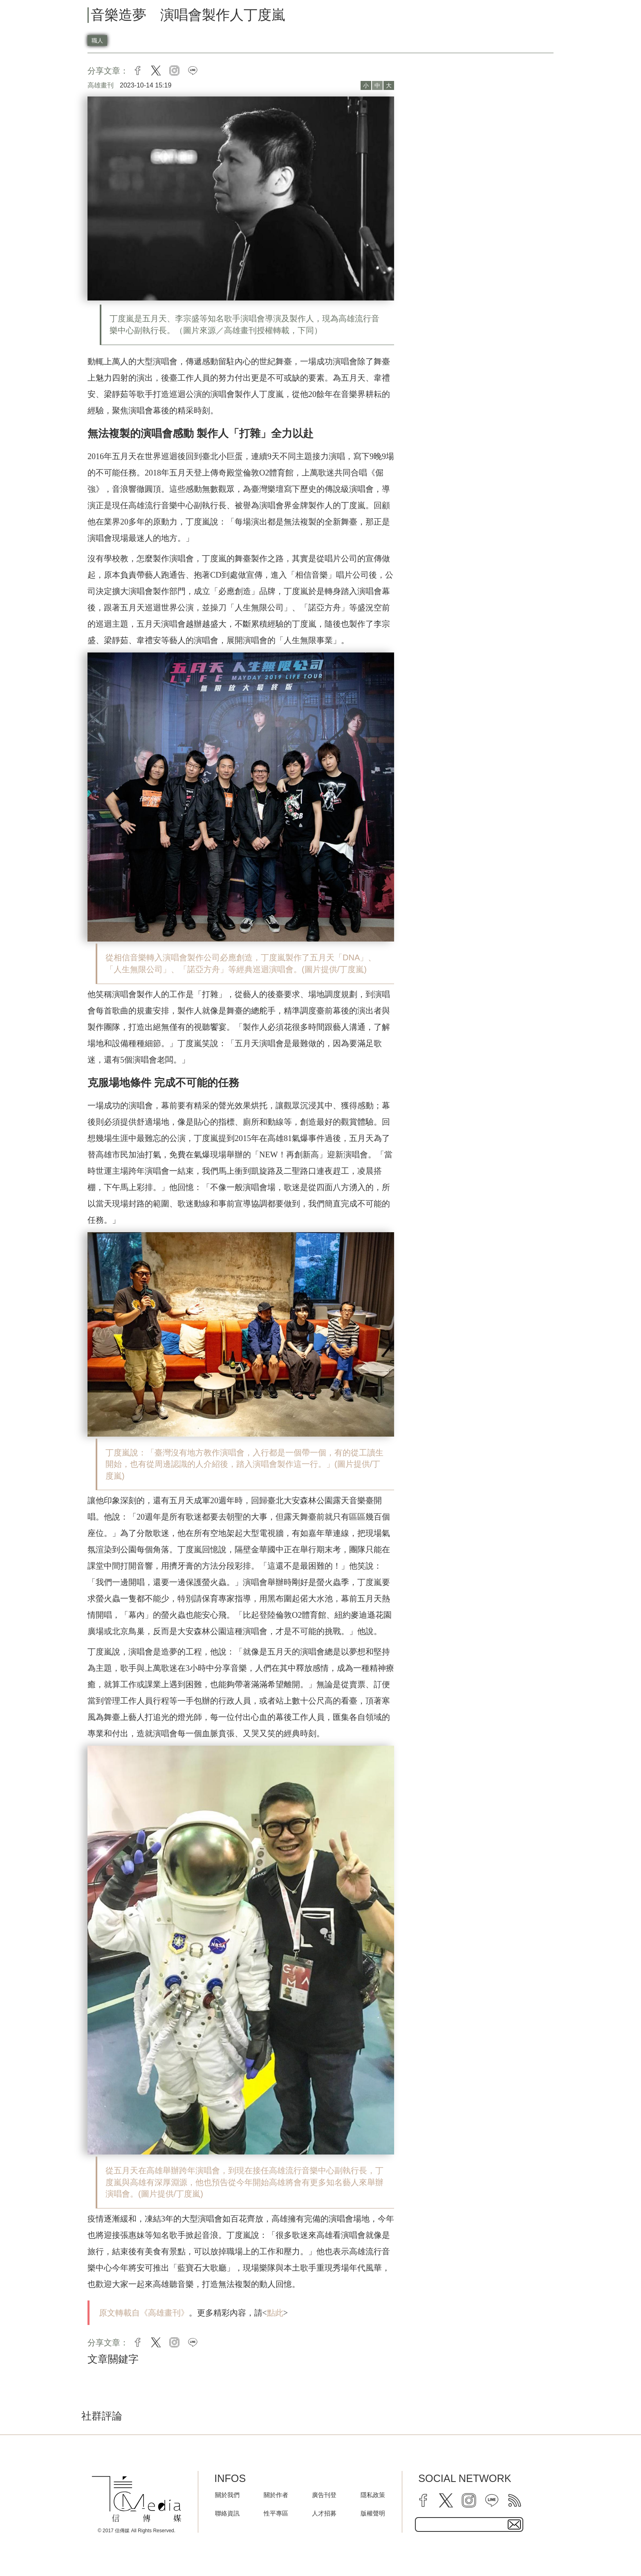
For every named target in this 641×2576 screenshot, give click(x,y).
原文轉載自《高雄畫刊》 (144, 2312)
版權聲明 (373, 2513)
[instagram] (468, 2500)
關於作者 (276, 2494)
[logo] (136, 2499)
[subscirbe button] (514, 2524)
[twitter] (446, 2500)
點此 (275, 2312)
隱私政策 (373, 2494)
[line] (491, 2500)
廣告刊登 (324, 2494)
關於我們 (227, 2494)
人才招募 (324, 2513)
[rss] (514, 2500)
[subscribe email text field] (469, 2524)
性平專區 (276, 2513)
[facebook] (423, 2500)
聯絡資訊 (227, 2513)
